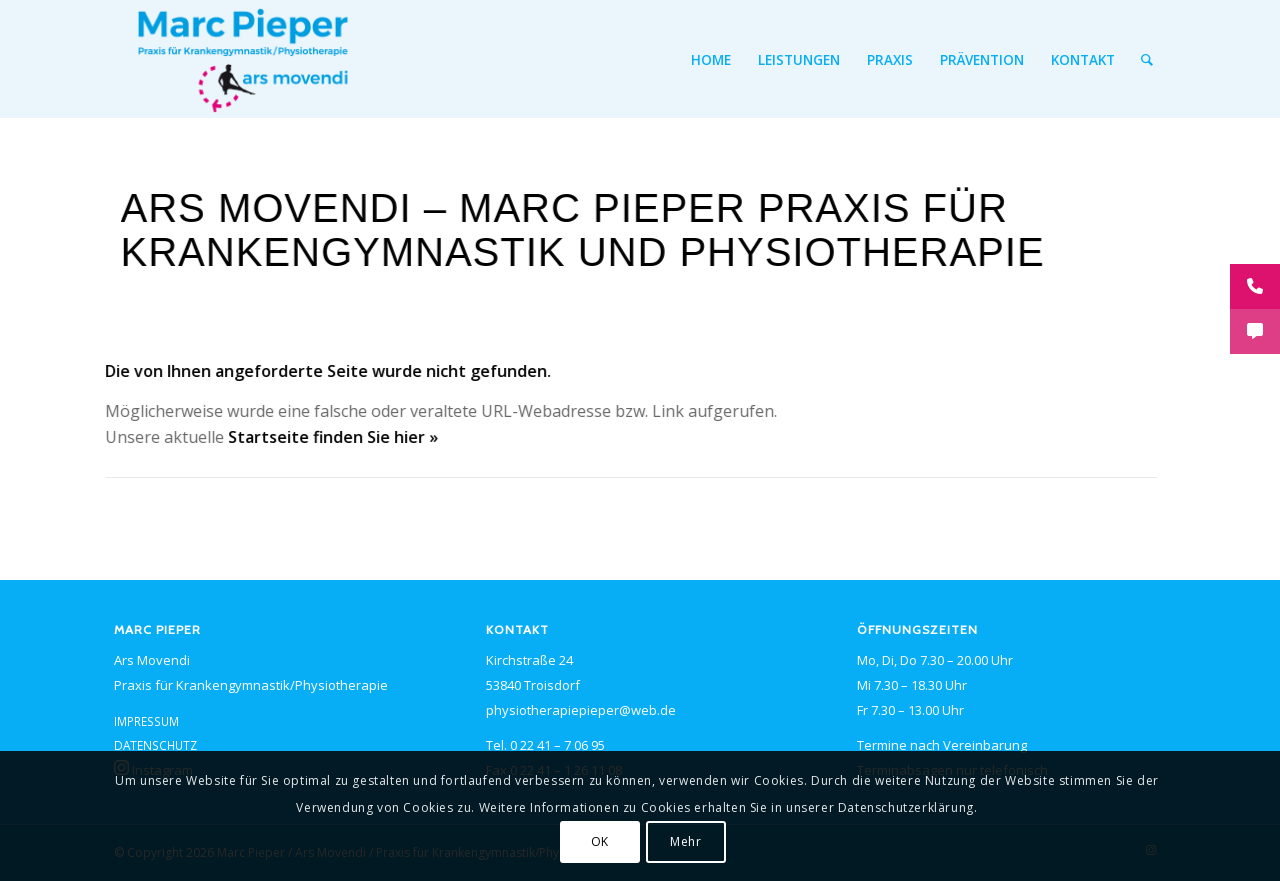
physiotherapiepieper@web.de (581, 710)
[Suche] (1147, 59)
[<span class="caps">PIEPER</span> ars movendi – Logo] (243, 59)
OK (600, 841)
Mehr (685, 841)
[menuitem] (711, 59)
